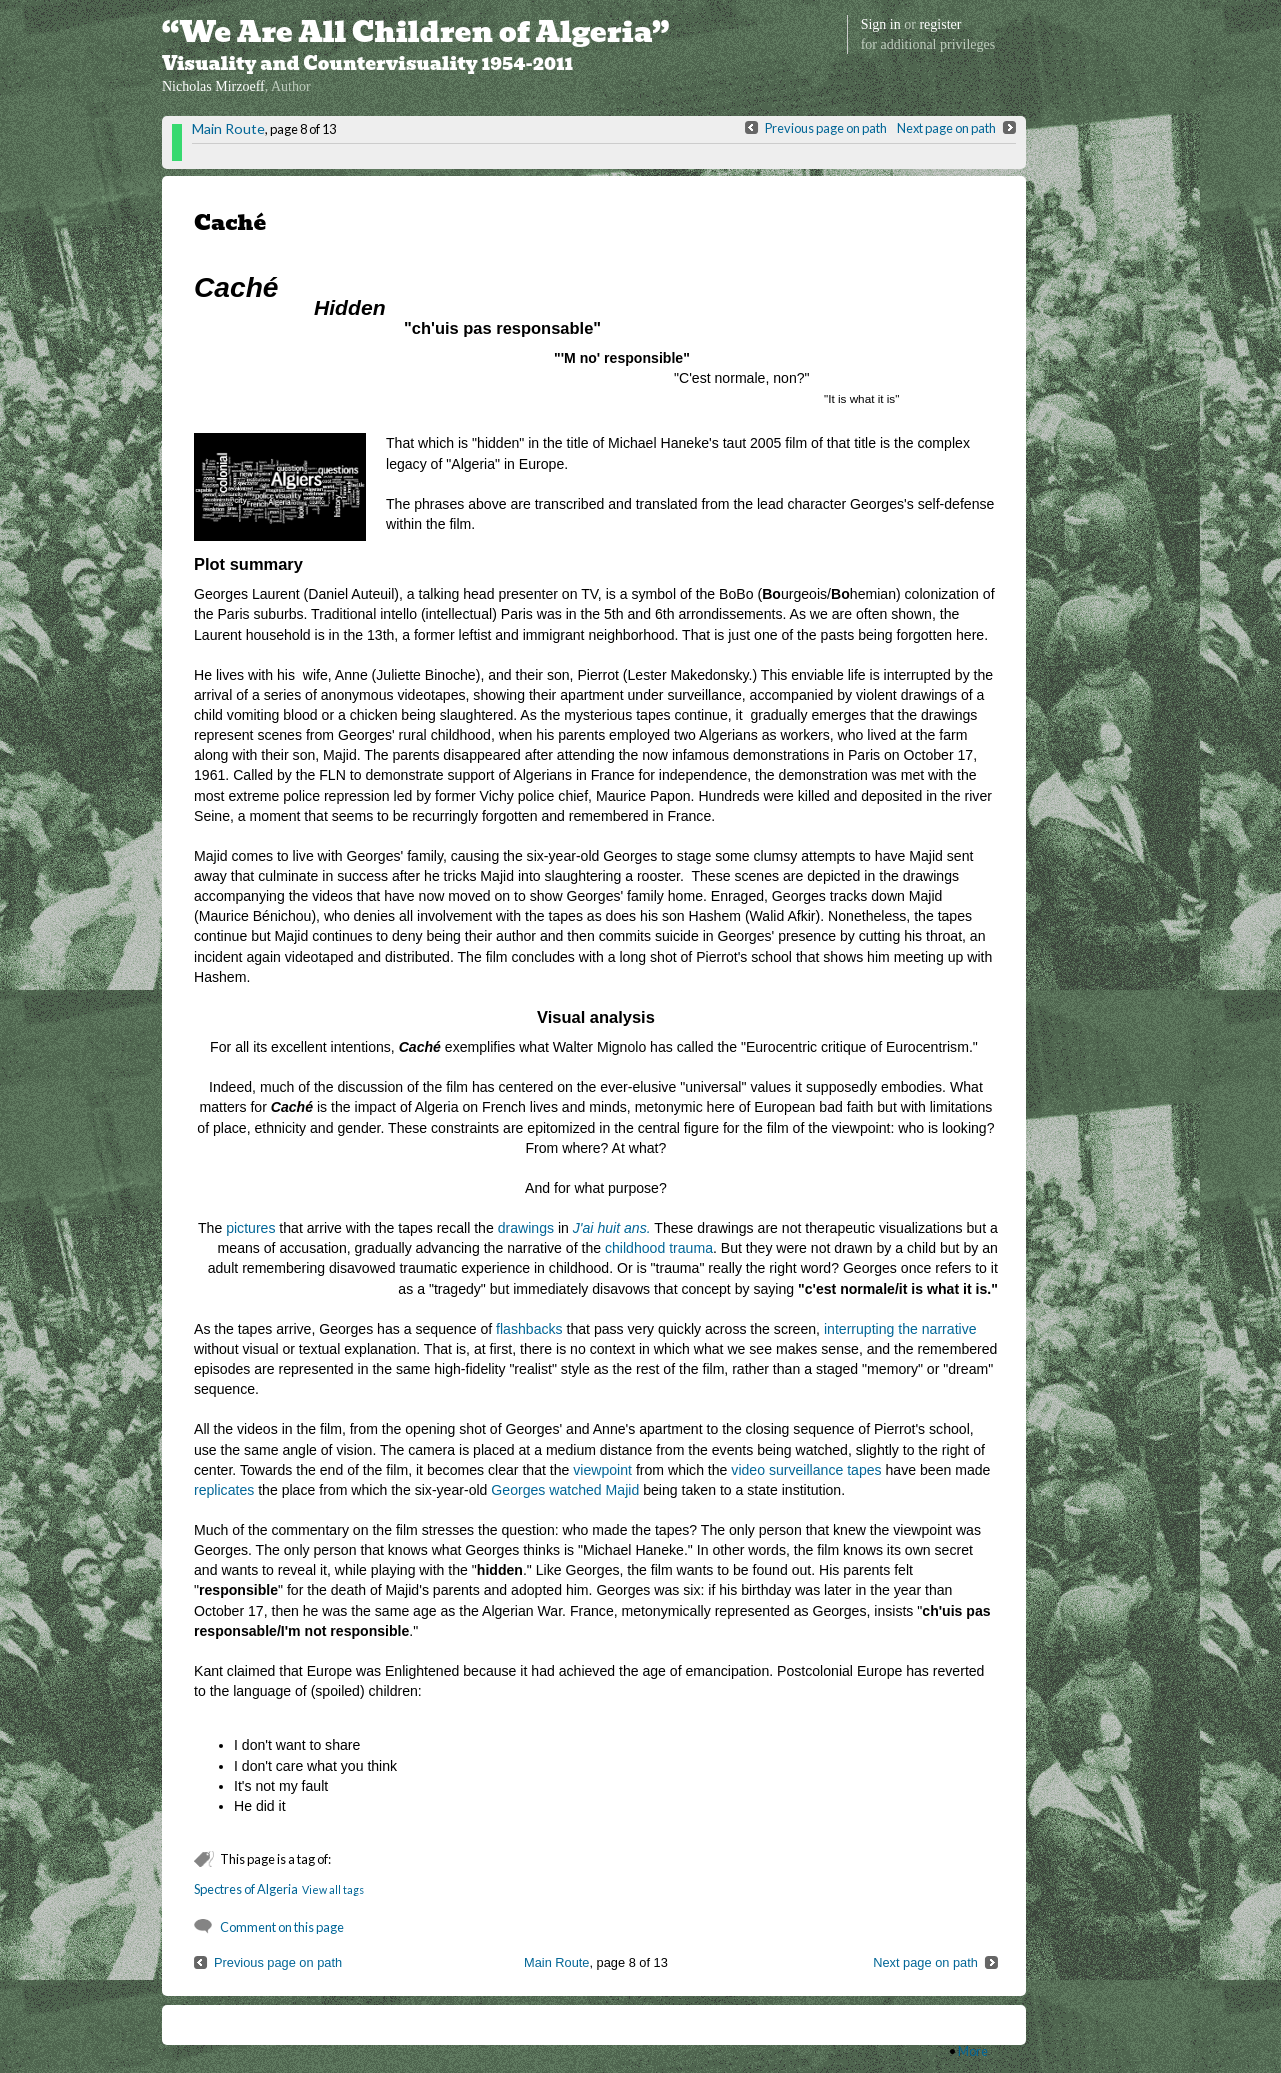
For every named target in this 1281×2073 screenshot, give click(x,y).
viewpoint (602, 1470)
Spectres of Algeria (246, 1889)
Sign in (881, 24)
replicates (224, 1490)
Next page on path (946, 128)
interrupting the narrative (900, 1329)
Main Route (228, 128)
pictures (250, 1228)
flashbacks (529, 1329)
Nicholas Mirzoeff (213, 86)
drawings (526, 1228)
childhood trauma (659, 1248)
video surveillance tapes (806, 1470)
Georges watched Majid (565, 1490)
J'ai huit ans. (612, 1228)
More (973, 2051)
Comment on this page (282, 1927)
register (940, 24)
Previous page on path (826, 128)
